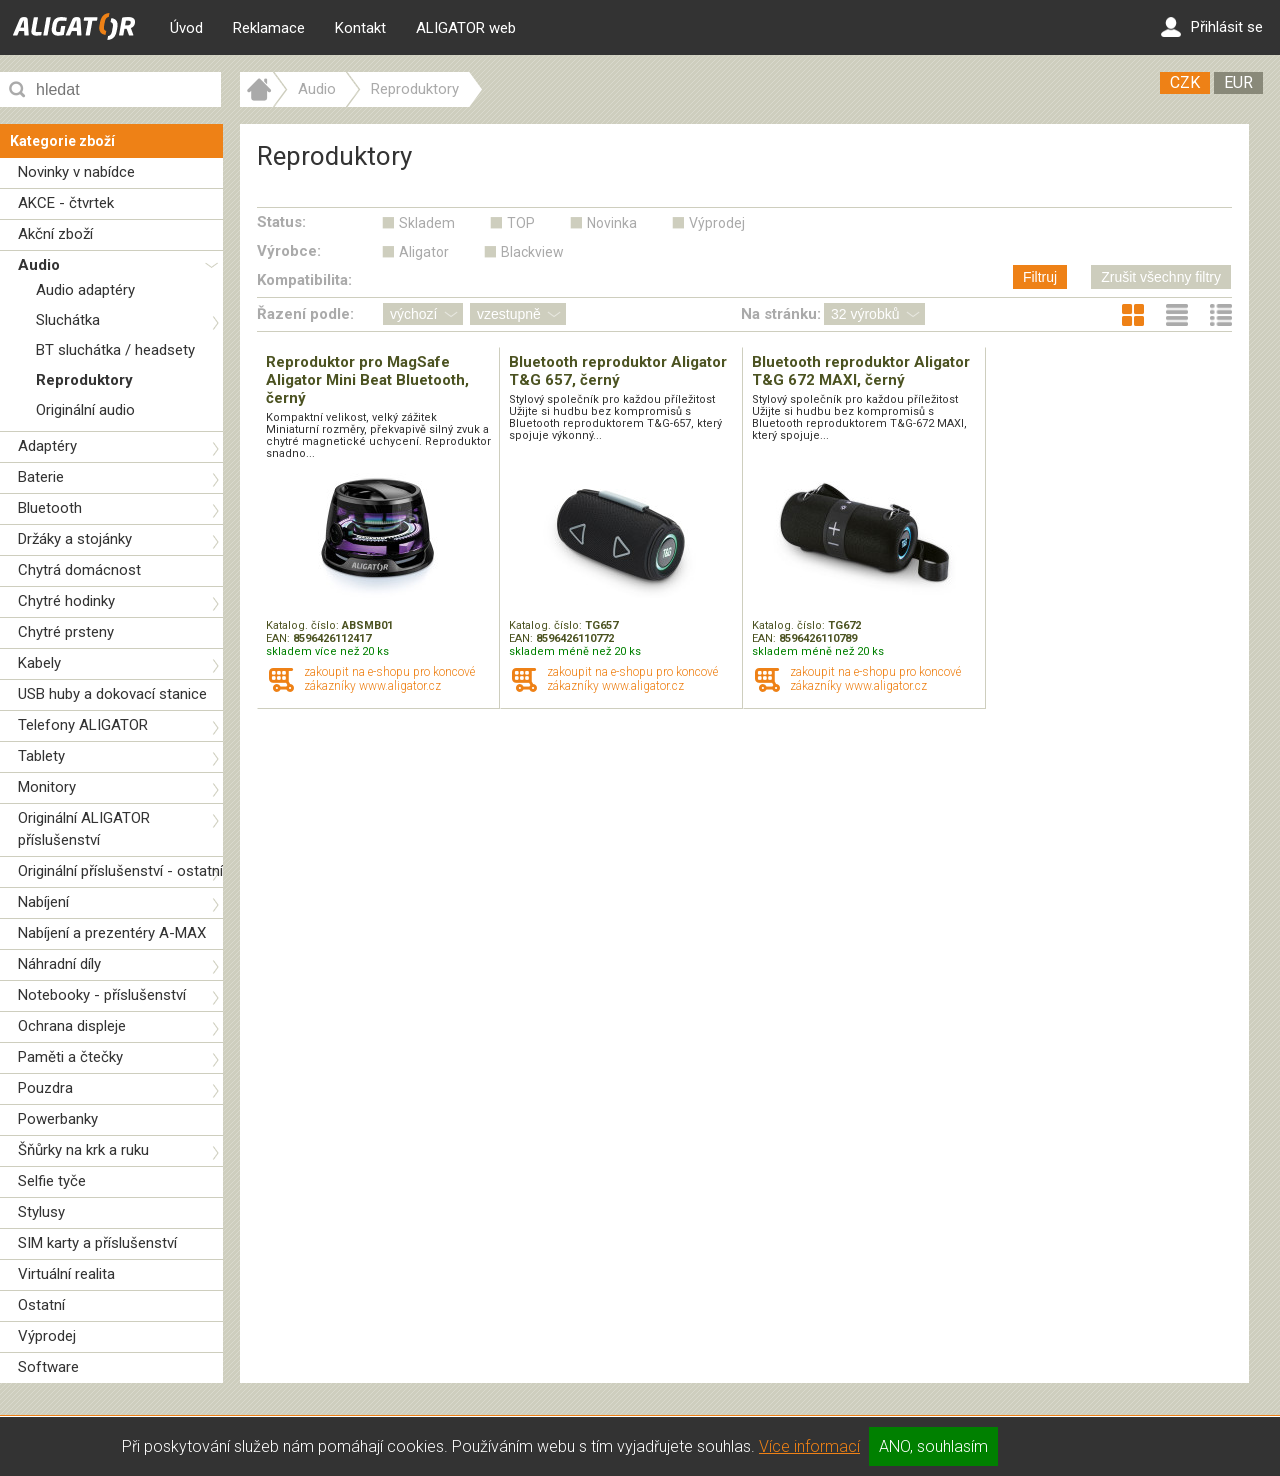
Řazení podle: (305, 314)
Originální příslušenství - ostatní (120, 871)
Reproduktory (84, 380)
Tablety (41, 756)
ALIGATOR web (466, 28)
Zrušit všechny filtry (1161, 277)
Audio (39, 265)
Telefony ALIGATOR (83, 725)
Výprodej (47, 1336)
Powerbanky (58, 1119)
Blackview (532, 252)
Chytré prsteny (66, 632)
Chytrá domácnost (79, 570)
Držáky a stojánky (75, 539)
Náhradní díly (59, 964)
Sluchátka (68, 320)
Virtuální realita (66, 1274)
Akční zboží (55, 234)
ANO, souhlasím (933, 1446)
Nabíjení (43, 902)
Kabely (39, 663)
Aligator (424, 252)
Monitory (47, 787)
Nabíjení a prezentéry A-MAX (112, 933)
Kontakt (360, 28)
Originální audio (85, 410)
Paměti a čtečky (70, 1057)
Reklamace (269, 28)
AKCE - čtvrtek (66, 203)
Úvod (186, 28)
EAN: (279, 638)
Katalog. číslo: (304, 625)
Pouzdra (45, 1088)
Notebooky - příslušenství (102, 995)
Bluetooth (50, 508)
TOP (521, 223)
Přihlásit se (1212, 27)
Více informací (809, 1446)
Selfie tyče (52, 1181)
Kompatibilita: (304, 280)
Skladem (427, 223)
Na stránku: (781, 314)
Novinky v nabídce (76, 172)
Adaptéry (47, 446)
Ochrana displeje (72, 1026)
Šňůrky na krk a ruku (83, 1150)
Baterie (41, 477)
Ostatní (41, 1305)
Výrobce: (289, 251)
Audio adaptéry (85, 290)
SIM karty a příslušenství (97, 1243)
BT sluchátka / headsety (115, 350)
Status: (281, 222)
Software (48, 1367)
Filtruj (1040, 277)
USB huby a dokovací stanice (112, 694)
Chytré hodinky (66, 601)
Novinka (612, 223)
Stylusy (41, 1212)
